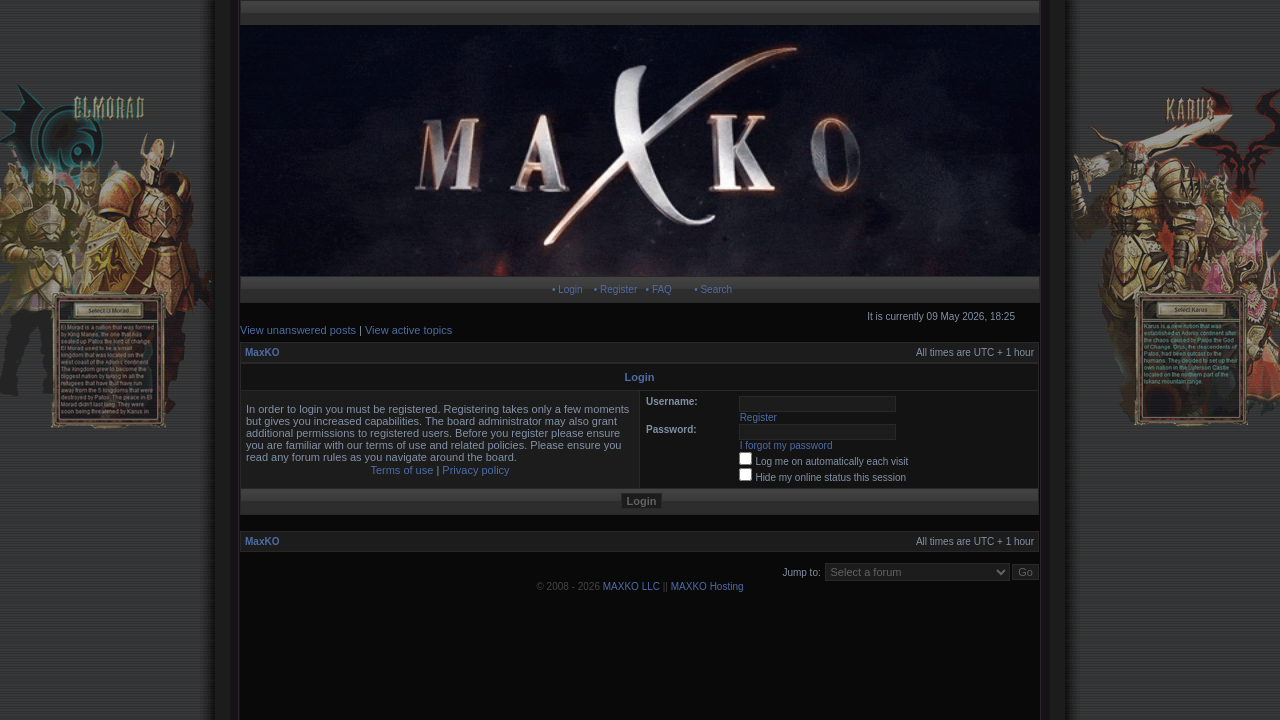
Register (758, 417)
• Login (567, 289)
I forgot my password (786, 445)
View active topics (408, 330)
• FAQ (659, 289)
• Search (713, 289)
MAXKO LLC (631, 586)
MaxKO (262, 352)
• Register (616, 289)
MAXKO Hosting (707, 586)
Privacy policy (475, 470)
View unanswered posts (298, 330)
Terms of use (401, 470)
